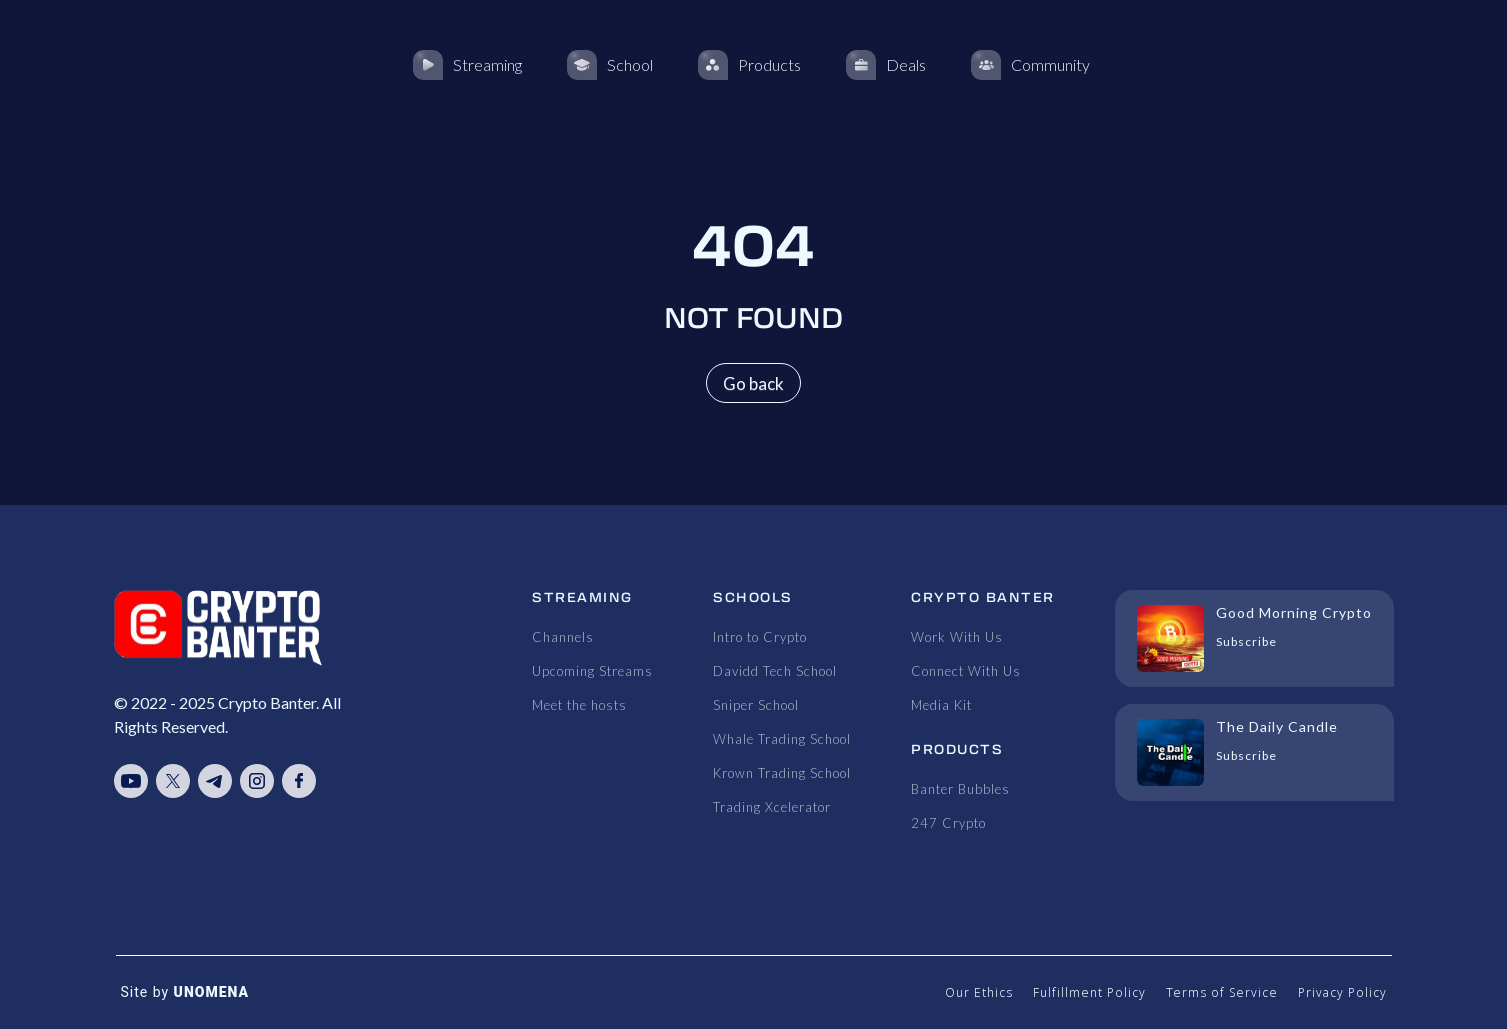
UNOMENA (211, 992)
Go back (753, 383)
